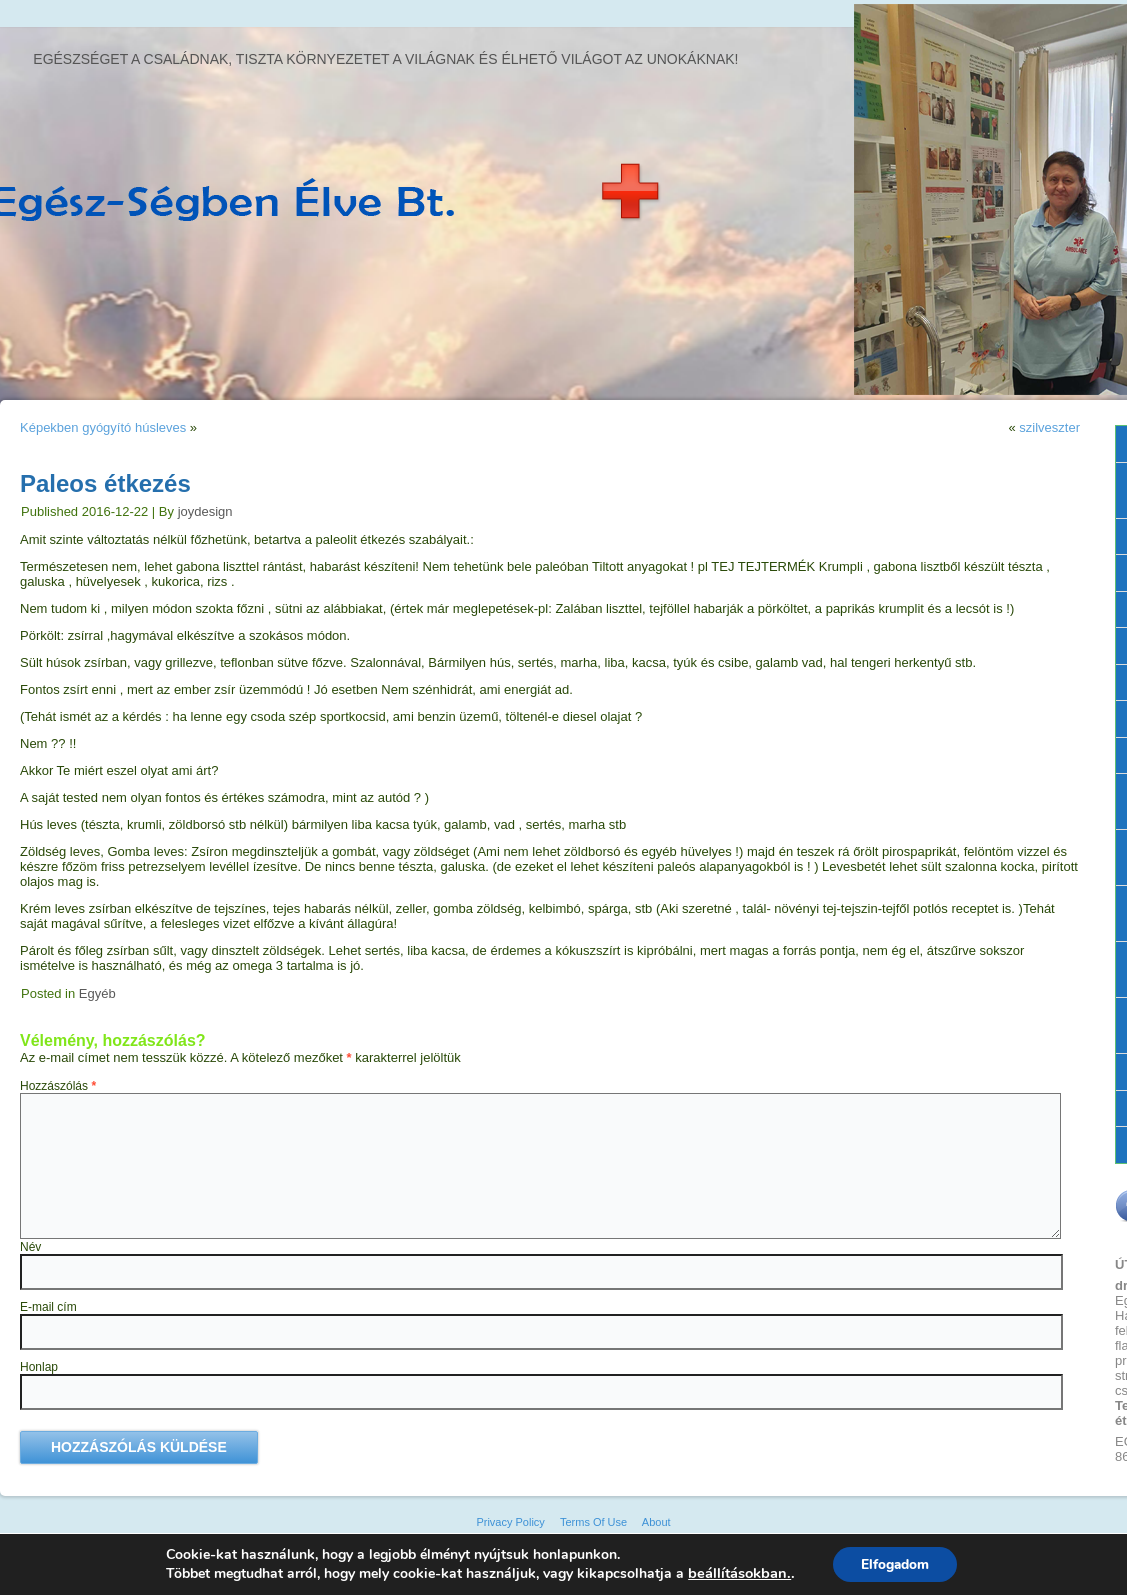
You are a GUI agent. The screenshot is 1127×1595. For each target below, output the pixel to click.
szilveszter (1049, 427)
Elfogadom (894, 1563)
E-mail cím (48, 1307)
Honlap (39, 1367)
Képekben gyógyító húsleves (103, 427)
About (656, 1522)
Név (30, 1247)
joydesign (205, 511)
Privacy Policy (510, 1522)
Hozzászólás (58, 1086)
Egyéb (97, 993)
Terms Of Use (593, 1522)
